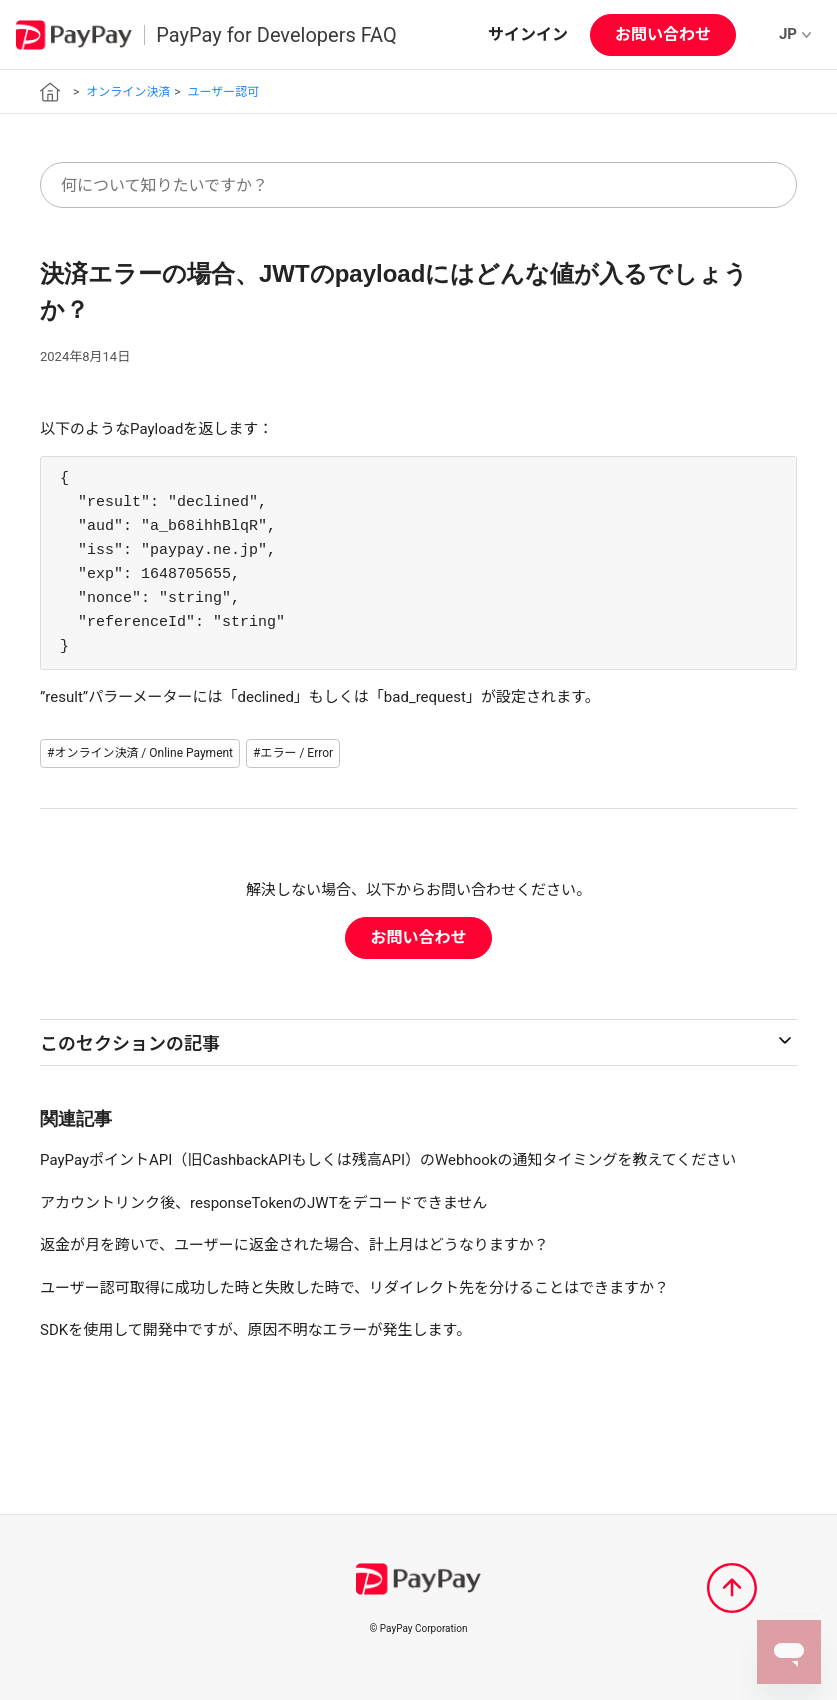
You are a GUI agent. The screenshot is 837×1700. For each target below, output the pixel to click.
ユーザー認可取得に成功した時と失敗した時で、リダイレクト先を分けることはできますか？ (354, 1288)
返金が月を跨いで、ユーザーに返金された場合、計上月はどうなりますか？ (294, 1245)
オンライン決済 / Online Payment (143, 753)
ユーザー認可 (224, 92)
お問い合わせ (663, 34)
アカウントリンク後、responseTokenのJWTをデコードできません (263, 1203)
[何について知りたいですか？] (418, 185)
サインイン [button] (528, 34)
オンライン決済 (128, 92)
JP (795, 34)
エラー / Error (296, 753)
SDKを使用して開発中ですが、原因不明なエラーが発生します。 (255, 1330)
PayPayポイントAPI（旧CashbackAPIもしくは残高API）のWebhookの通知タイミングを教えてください (388, 1160)
